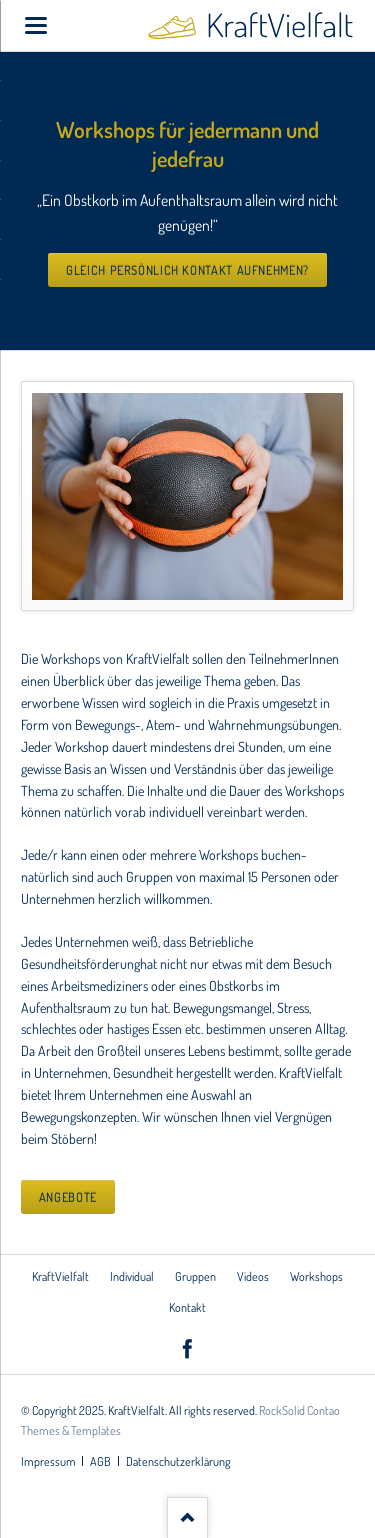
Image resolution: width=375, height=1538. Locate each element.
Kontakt (187, 1307)
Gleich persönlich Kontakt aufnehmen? (187, 270)
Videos (253, 1276)
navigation (36, 25)
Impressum (48, 1461)
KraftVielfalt (60, 1276)
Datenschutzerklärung (178, 1461)
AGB (100, 1461)
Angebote (68, 1197)
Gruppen (195, 1276)
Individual (132, 1276)
